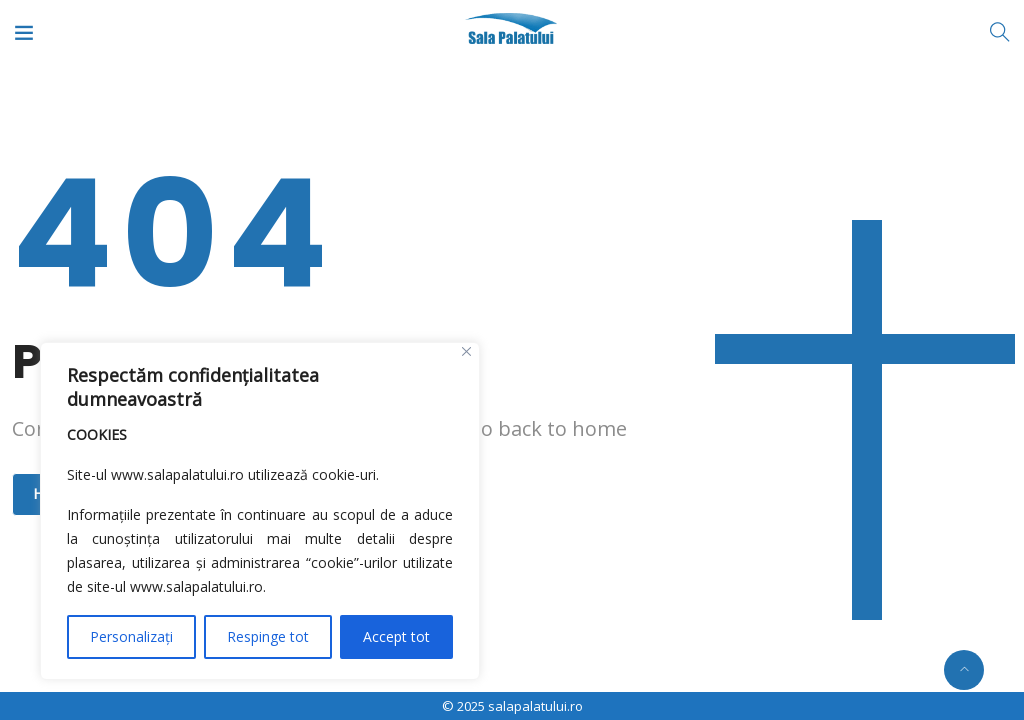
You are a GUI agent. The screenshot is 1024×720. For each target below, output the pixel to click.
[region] (260, 511)
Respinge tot (268, 636)
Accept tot (396, 636)
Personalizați (131, 636)
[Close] (466, 351)
